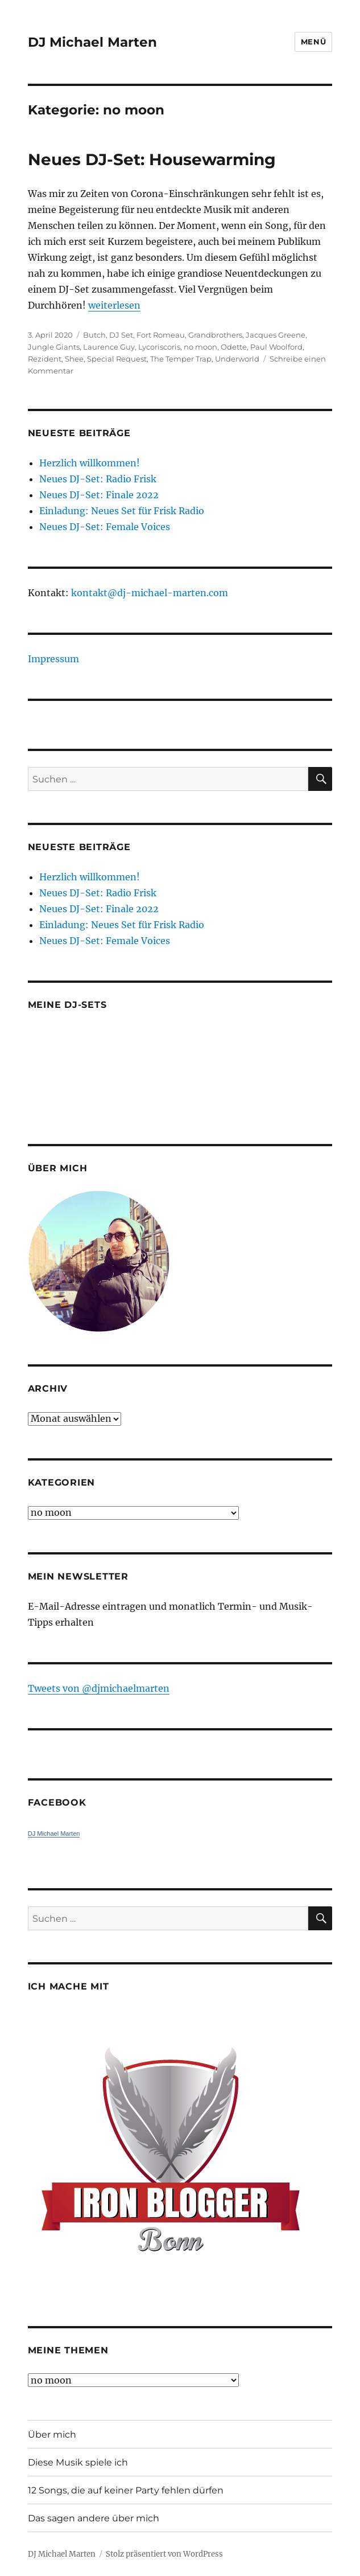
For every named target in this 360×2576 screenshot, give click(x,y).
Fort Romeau (160, 334)
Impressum (53, 658)
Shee (74, 358)
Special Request (117, 358)
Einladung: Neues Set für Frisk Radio (121, 510)
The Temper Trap (181, 358)
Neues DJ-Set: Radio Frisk (97, 479)
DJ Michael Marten (92, 42)
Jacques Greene (275, 334)
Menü (313, 41)
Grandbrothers (215, 334)
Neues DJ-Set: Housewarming (152, 159)
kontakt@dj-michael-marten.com (149, 592)
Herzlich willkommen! (89, 463)
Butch (94, 334)
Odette (234, 346)
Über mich (52, 2434)
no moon (200, 346)
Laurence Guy (109, 346)
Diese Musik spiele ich (78, 2462)
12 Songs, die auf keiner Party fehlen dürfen (126, 2490)
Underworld (237, 358)
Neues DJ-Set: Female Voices (104, 526)
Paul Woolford (276, 346)
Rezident (44, 358)
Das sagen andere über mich (93, 2518)
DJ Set (121, 334)
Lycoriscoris (159, 346)
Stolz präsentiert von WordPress (164, 2554)
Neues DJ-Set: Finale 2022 (99, 495)
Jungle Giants (54, 346)
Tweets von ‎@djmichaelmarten (98, 1688)
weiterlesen (114, 305)
